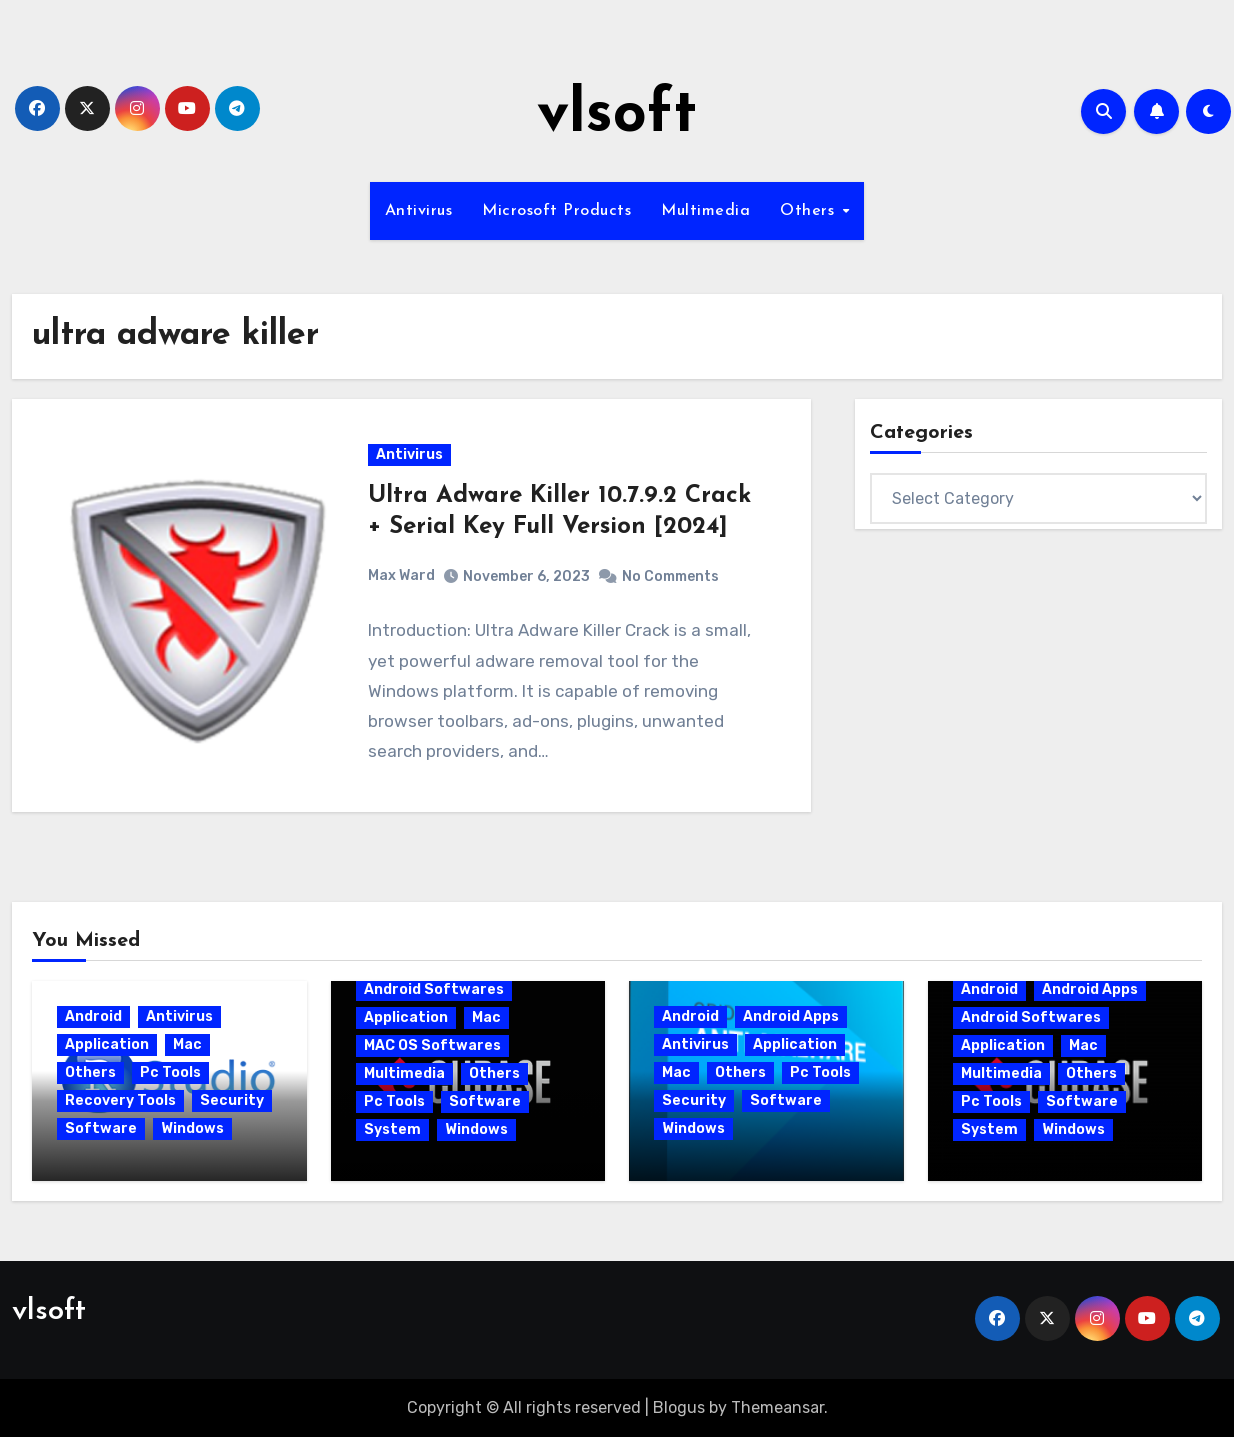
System (392, 1129)
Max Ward (401, 575)
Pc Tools (170, 1072)
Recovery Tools (120, 1100)
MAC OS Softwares (432, 1045)
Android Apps (791, 1016)
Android (93, 1016)
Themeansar (777, 1407)
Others (810, 211)
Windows (192, 1128)
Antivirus (419, 211)
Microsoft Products (556, 211)
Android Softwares (434, 989)
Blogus (679, 1407)
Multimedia (705, 211)
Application (107, 1044)
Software (101, 1128)
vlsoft (617, 116)
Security (232, 1100)
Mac (187, 1044)
